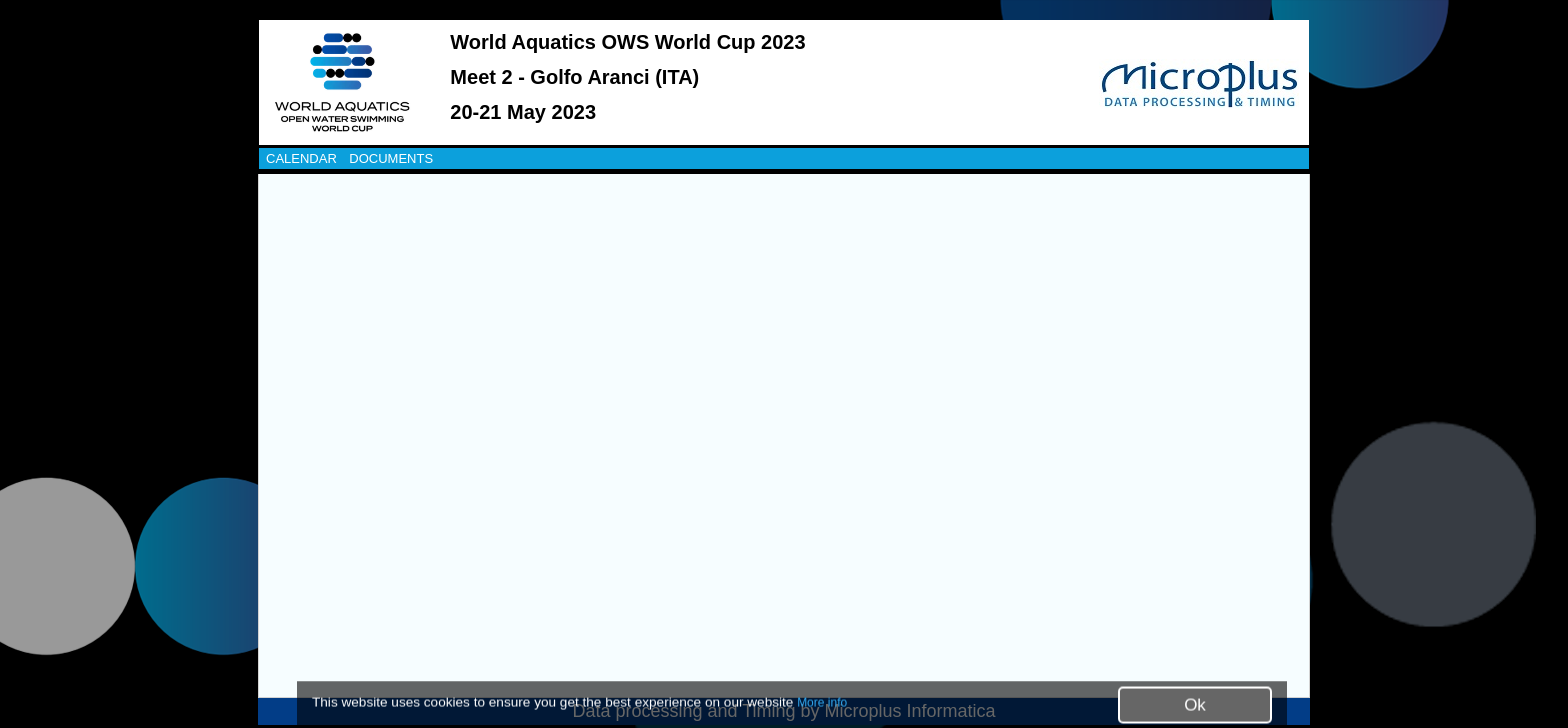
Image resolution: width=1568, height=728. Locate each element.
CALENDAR (301, 158)
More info (822, 703)
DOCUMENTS (391, 158)
